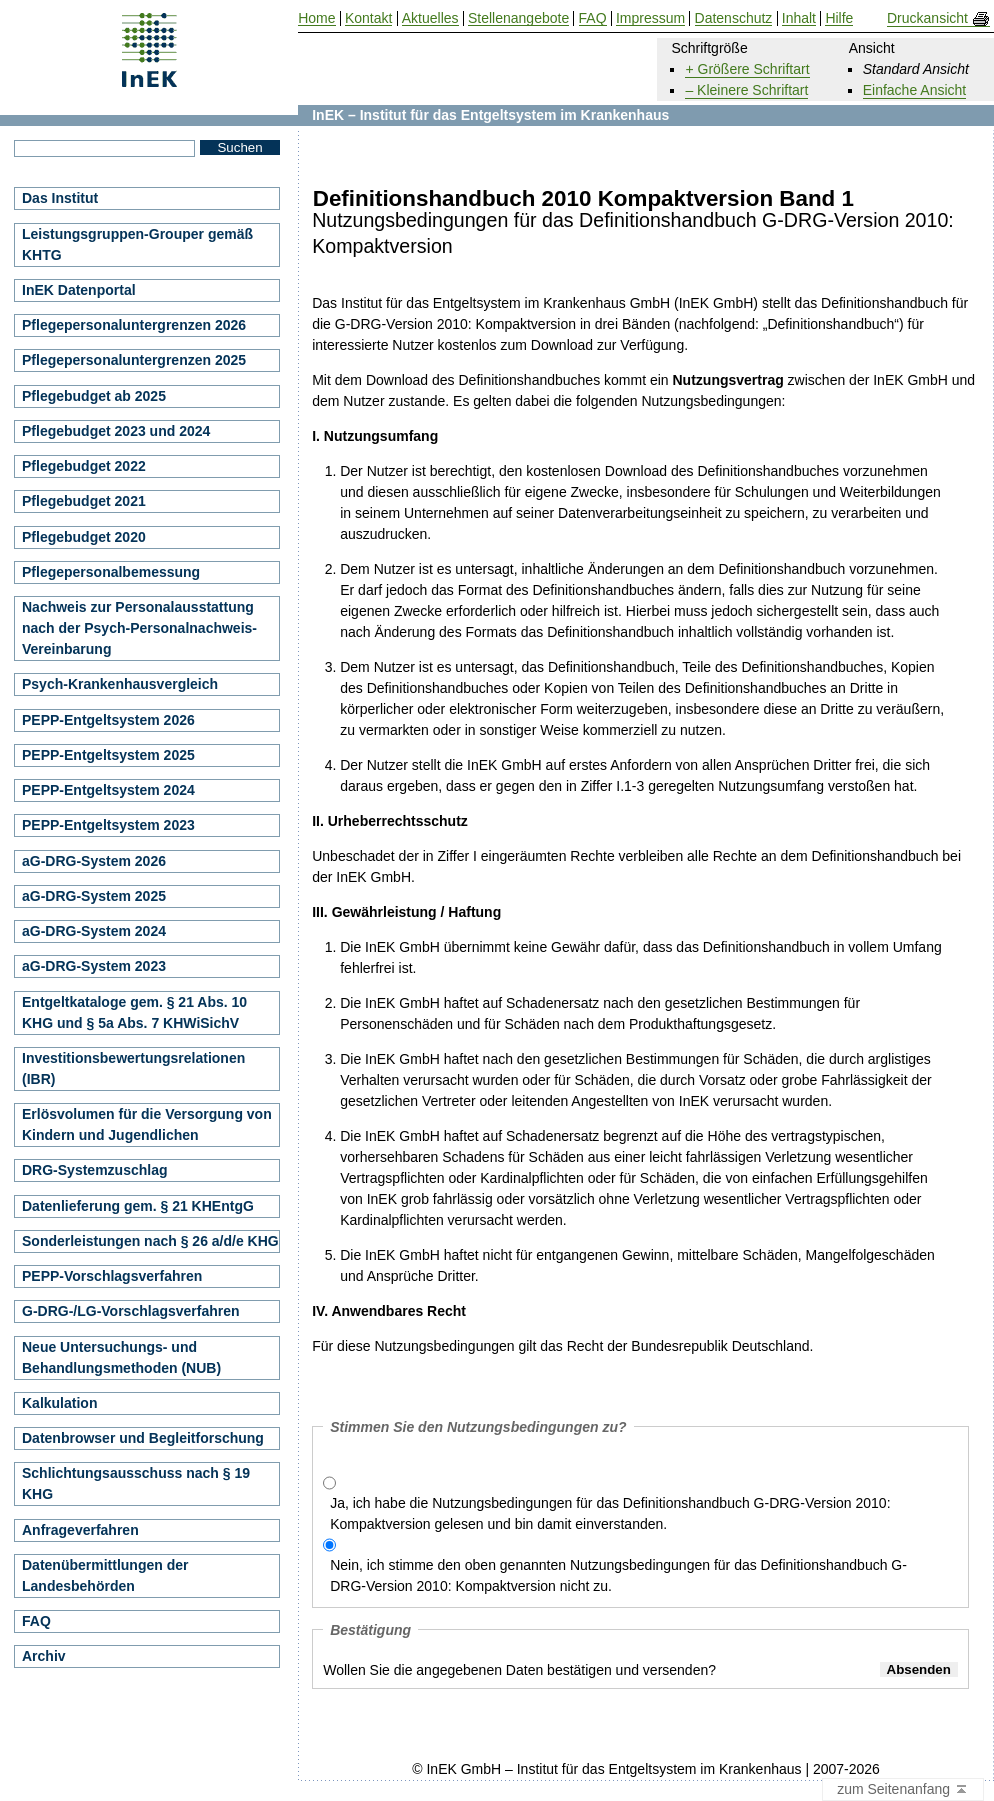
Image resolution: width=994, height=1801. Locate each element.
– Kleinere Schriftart (746, 90)
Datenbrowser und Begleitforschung (143, 1438)
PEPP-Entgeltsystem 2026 (108, 720)
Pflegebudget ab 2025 (94, 396)
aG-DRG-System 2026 (94, 861)
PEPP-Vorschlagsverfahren (112, 1276)
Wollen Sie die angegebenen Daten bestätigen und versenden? (519, 1670)
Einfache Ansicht (915, 90)
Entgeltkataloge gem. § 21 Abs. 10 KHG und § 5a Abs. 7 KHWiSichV (134, 1012)
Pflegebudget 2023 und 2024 (116, 431)
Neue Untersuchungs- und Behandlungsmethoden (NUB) (121, 1357)
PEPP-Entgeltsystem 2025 (108, 755)
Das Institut (60, 198)
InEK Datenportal (79, 290)
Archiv (44, 1656)
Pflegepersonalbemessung (111, 572)
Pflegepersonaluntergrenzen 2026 (134, 325)
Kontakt (368, 18)
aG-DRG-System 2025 (94, 896)
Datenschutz (734, 18)
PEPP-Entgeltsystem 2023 (108, 825)
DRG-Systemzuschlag (94, 1170)
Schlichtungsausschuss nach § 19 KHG (136, 1483)
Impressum (650, 18)
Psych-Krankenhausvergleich (120, 684)
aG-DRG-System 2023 (94, 966)
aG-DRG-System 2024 (94, 931)
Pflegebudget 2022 (84, 466)
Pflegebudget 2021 (84, 501)
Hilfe (839, 18)
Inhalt (799, 18)
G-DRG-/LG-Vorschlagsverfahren (131, 1311)
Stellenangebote (518, 18)
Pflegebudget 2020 (84, 537)
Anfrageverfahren (80, 1530)
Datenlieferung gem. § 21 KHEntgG (138, 1206)
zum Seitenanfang (903, 1790)
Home (316, 18)
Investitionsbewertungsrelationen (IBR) (133, 1068)
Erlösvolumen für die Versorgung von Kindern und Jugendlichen (147, 1124)
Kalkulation (59, 1403)
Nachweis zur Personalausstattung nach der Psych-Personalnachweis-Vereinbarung (139, 628)
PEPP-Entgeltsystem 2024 (108, 790)
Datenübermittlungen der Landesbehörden (105, 1575)
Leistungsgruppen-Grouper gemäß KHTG (137, 244)
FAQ (36, 1621)
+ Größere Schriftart (747, 69)
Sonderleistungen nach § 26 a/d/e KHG (150, 1241)
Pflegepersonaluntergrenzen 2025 (134, 360)
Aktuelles (430, 18)
